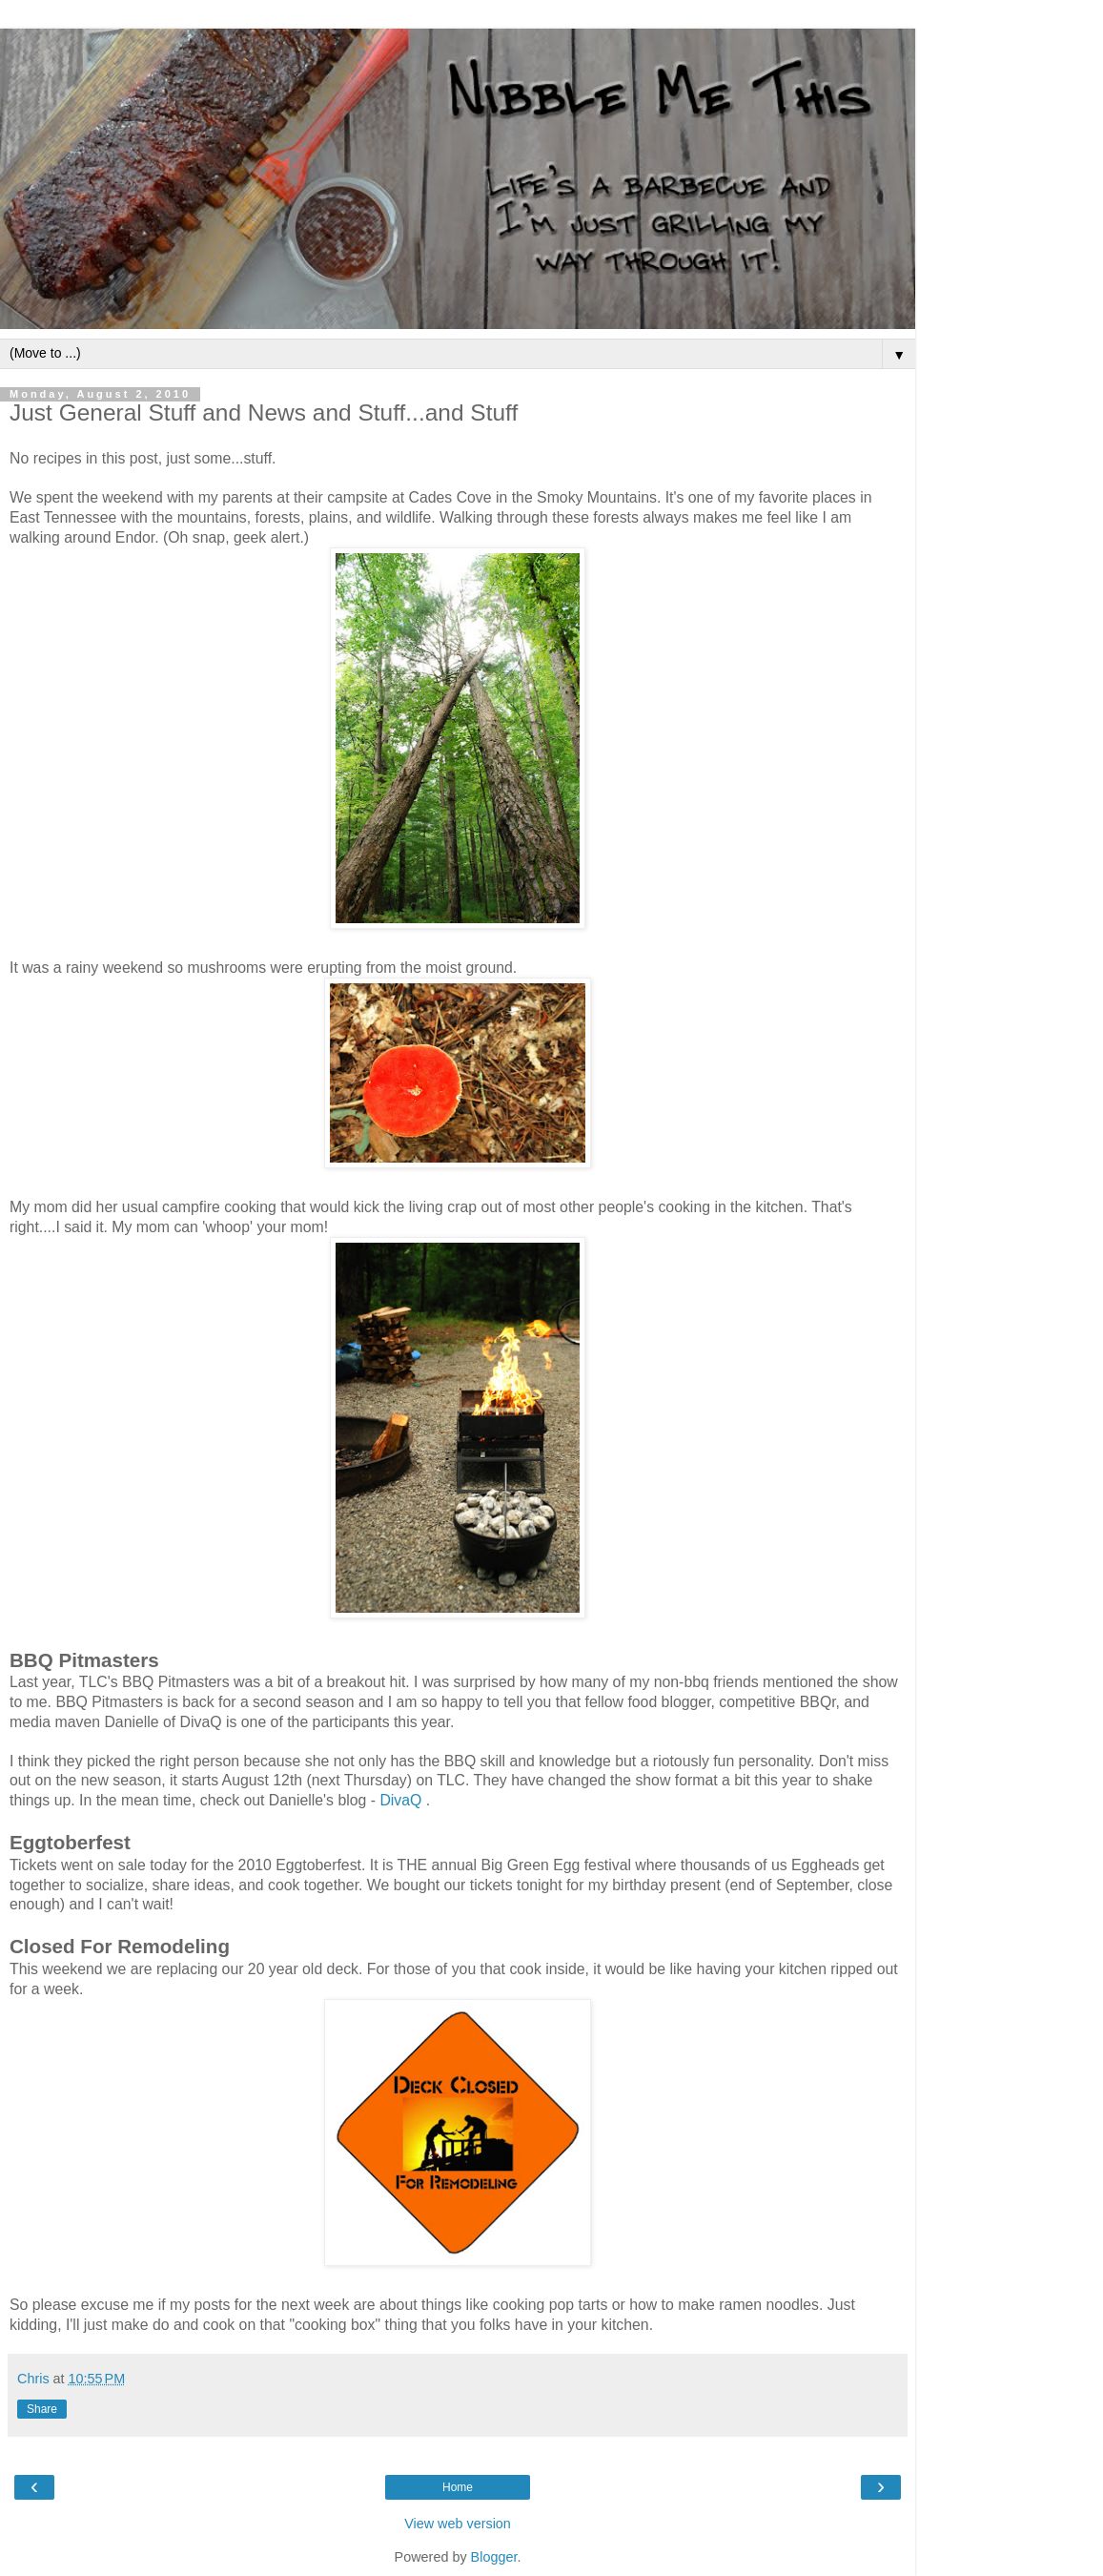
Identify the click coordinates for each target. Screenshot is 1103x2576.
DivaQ (400, 1800)
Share (42, 2409)
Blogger (494, 2557)
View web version (457, 2523)
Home (457, 2487)
